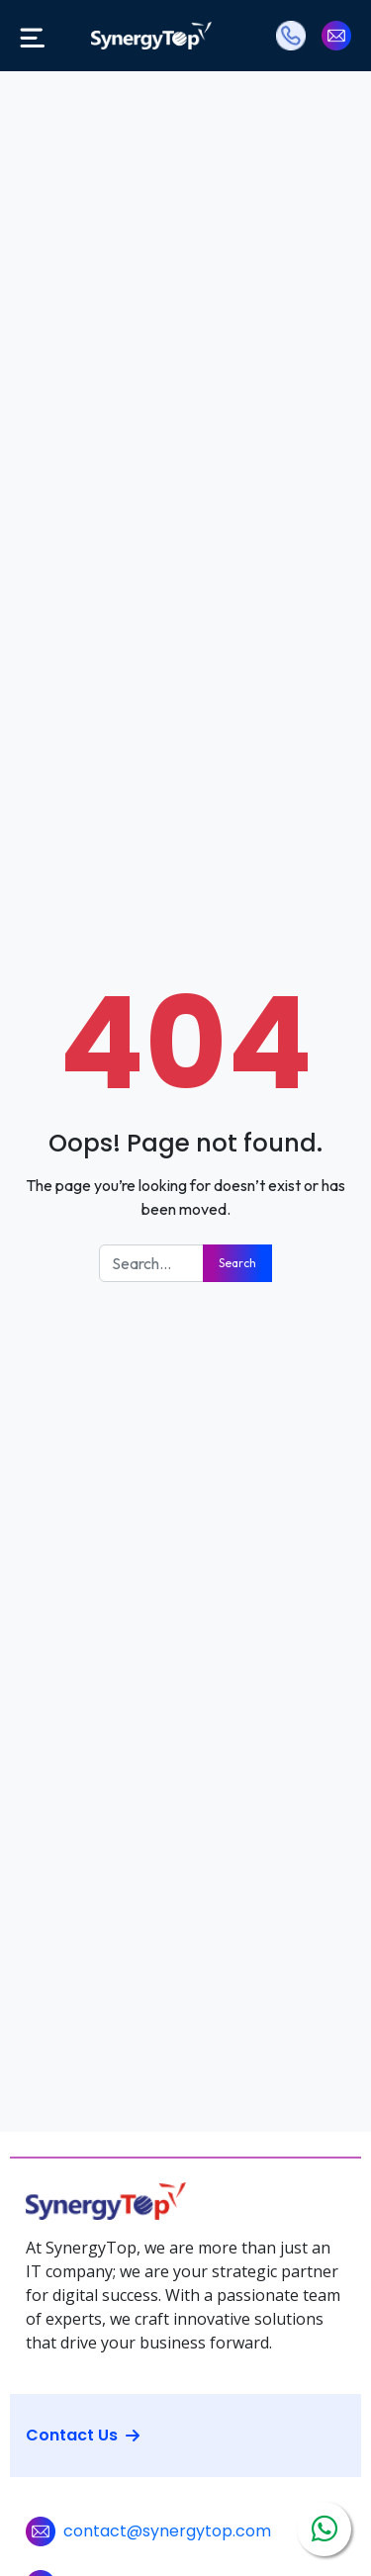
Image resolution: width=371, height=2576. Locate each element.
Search (237, 1262)
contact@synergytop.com (167, 2531)
